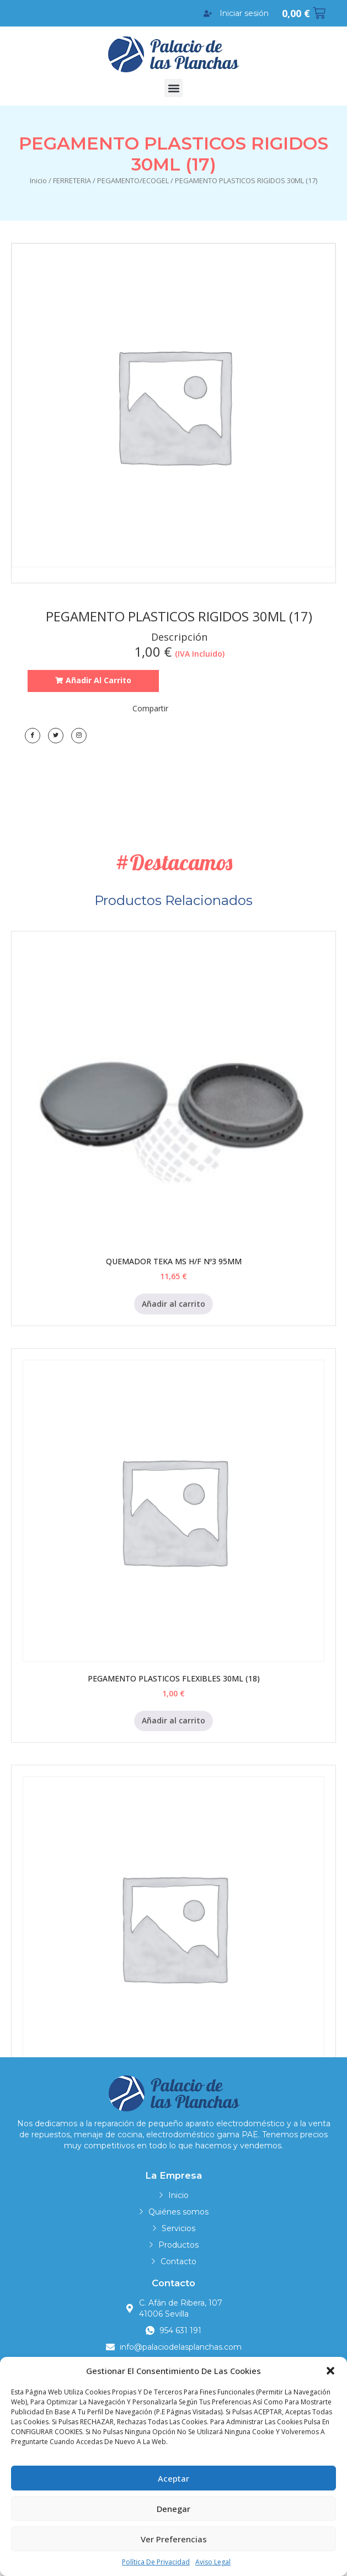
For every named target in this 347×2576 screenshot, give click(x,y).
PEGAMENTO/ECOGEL (133, 180)
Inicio (38, 180)
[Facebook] (32, 735)
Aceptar (173, 2478)
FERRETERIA (72, 180)
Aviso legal (213, 2562)
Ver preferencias (174, 2539)
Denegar (173, 2508)
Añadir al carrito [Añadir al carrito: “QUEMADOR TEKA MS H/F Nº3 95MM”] (173, 1303)
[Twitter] (55, 735)
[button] (330, 2370)
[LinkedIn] (79, 735)
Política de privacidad (156, 2562)
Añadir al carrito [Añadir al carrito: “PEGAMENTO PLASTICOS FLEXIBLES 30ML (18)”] (173, 1720)
